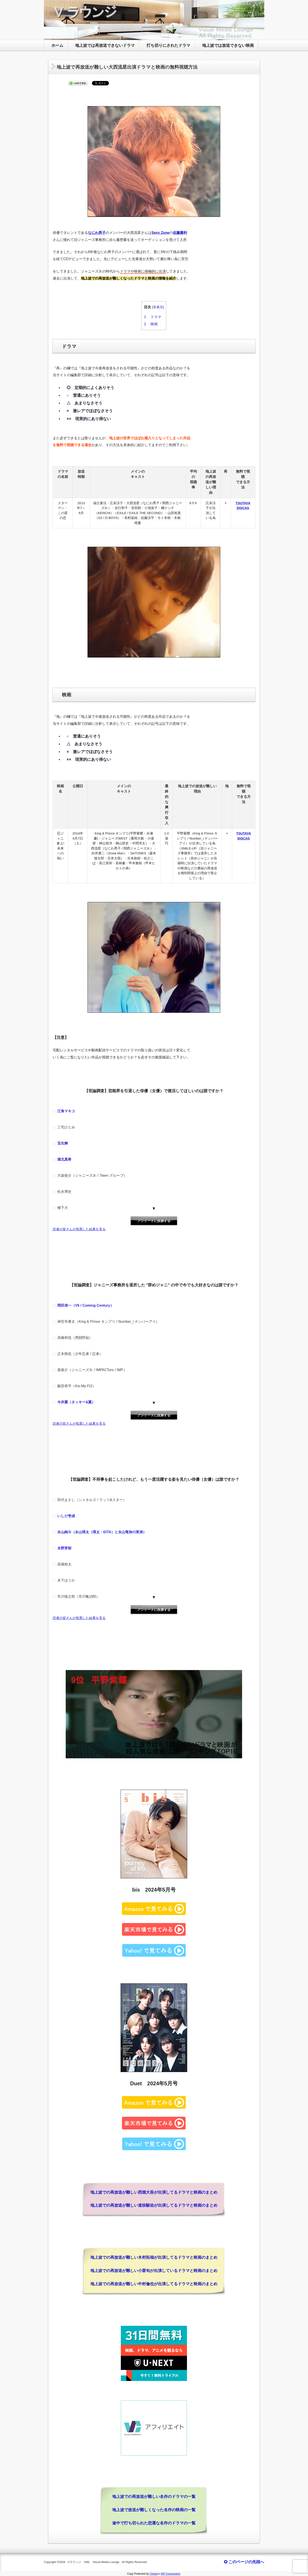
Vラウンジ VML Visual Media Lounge (93, 2562)
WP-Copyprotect (170, 2573)
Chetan (154, 2573)
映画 (151, 324)
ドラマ (152, 317)
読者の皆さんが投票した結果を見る (79, 1229)
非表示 (158, 307)
